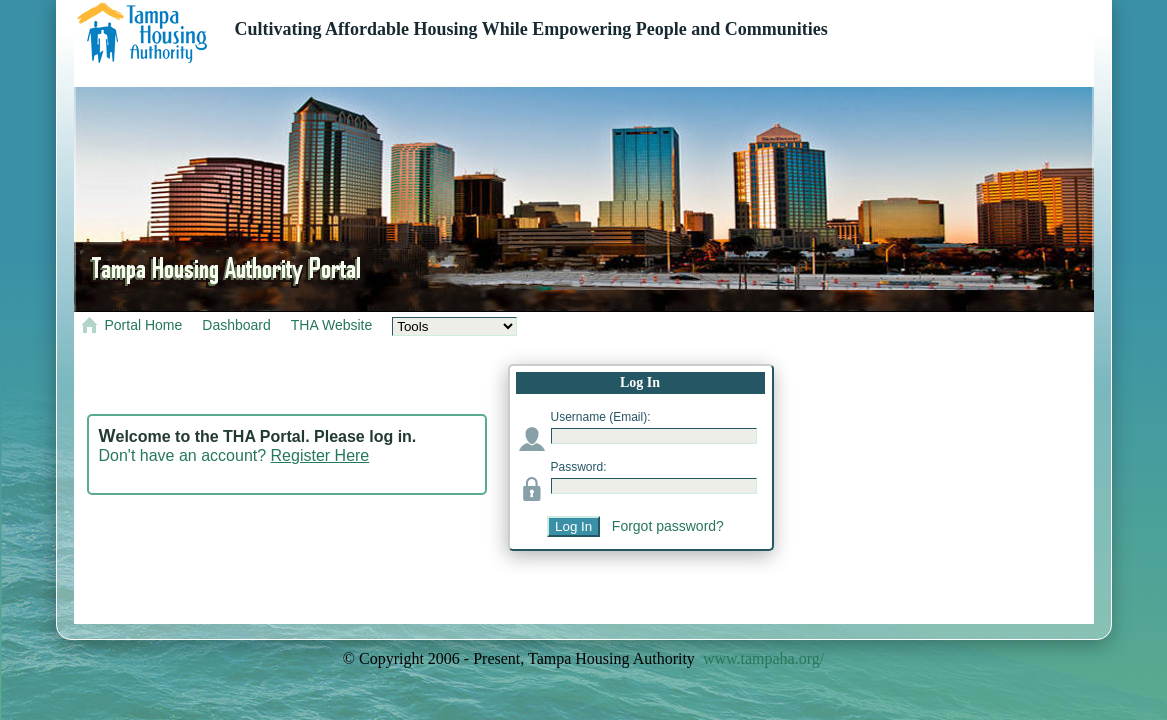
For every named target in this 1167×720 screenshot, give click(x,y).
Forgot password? (668, 526)
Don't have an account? (234, 455)
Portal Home (144, 325)
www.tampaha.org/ (763, 658)
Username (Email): (601, 417)
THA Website (331, 325)
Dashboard (236, 325)
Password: (579, 467)
